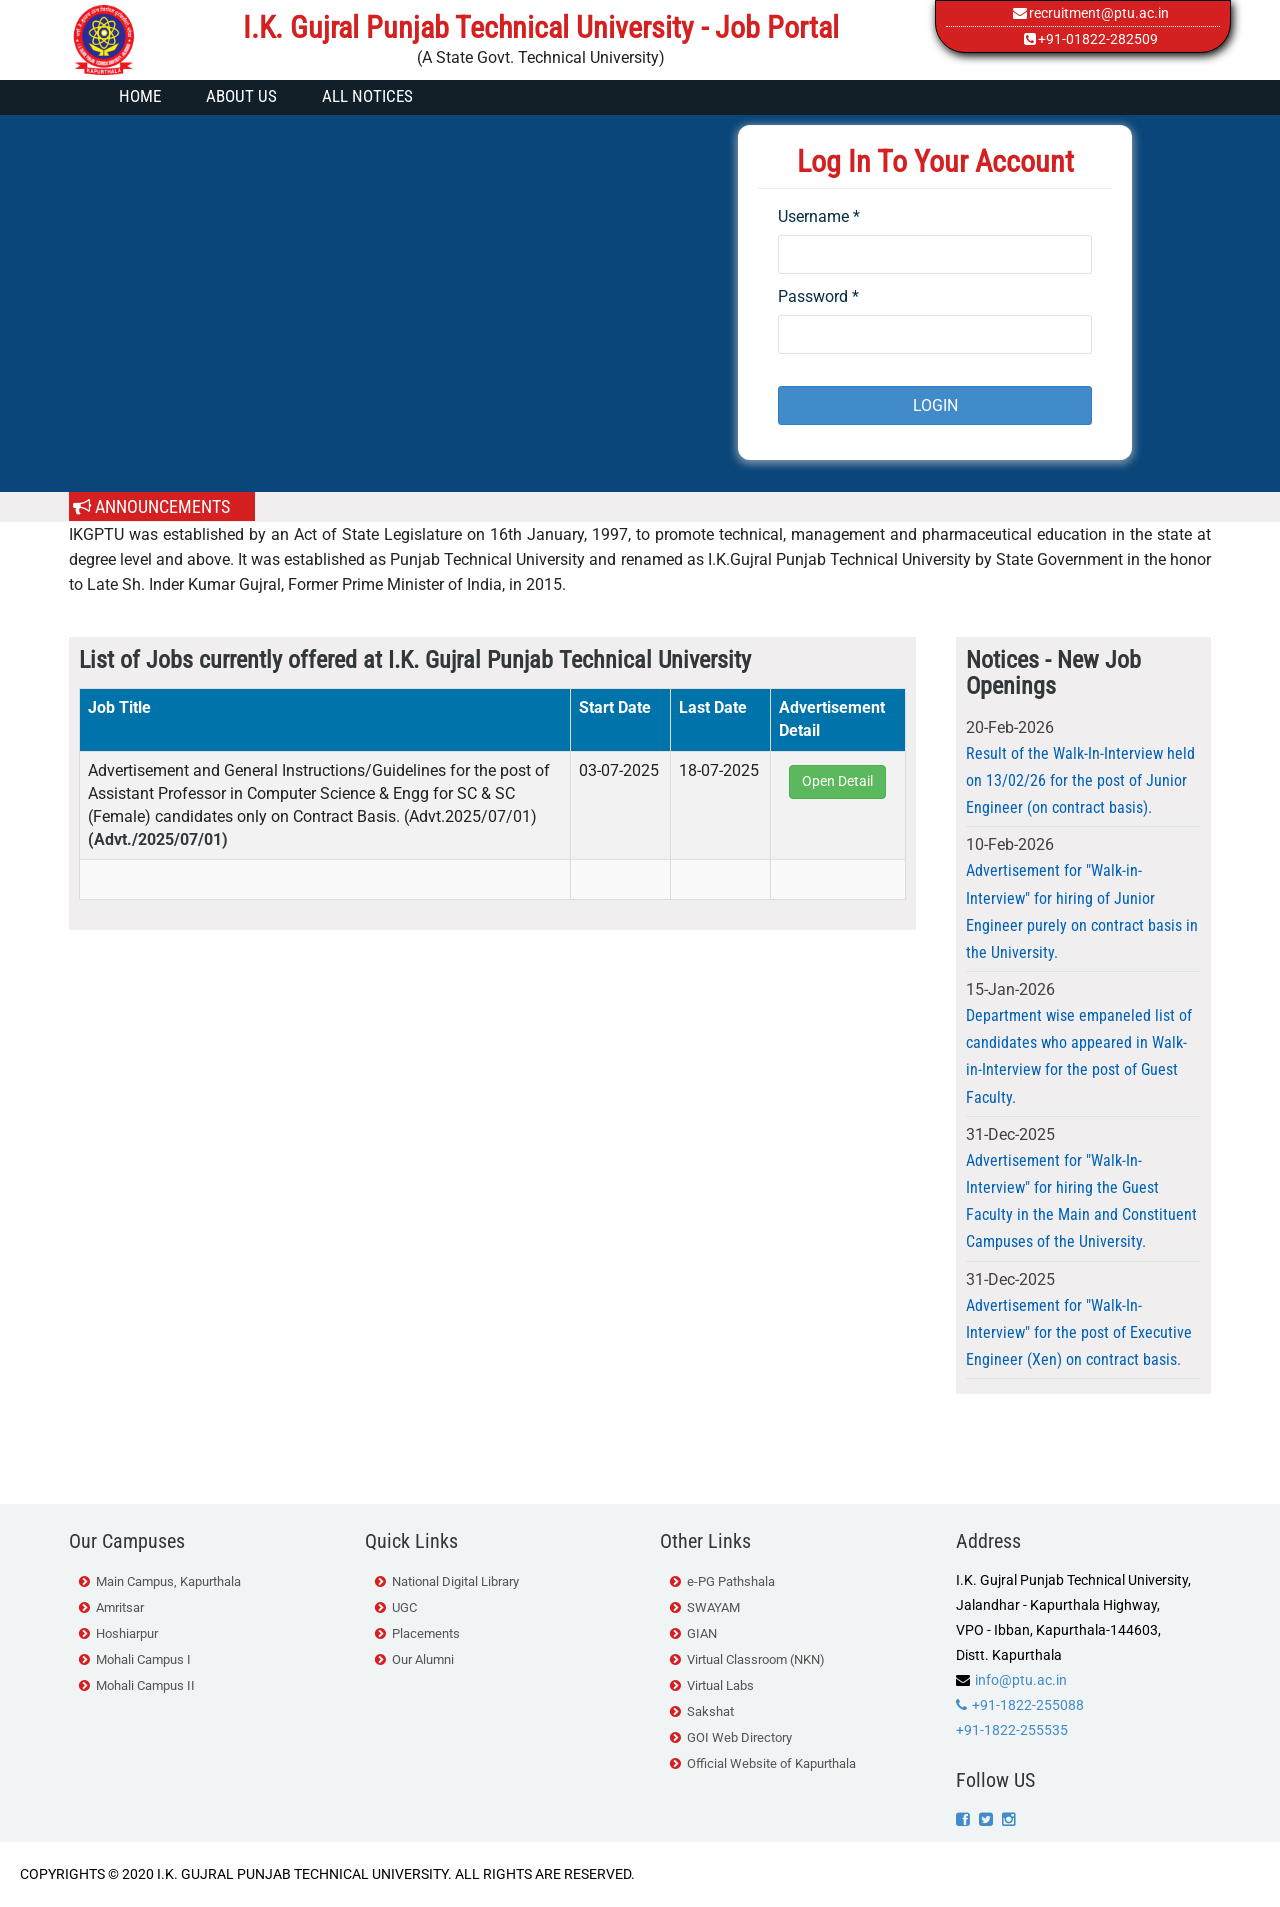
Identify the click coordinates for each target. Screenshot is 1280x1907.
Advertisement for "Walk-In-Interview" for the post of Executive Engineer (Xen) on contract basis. (1079, 1332)
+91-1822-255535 (1012, 1730)
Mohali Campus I (143, 1659)
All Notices (367, 96)
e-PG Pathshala (731, 1581)
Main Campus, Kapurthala (168, 1581)
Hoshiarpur (127, 1633)
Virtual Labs (720, 1685)
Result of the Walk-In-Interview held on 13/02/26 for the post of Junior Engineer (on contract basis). (1080, 780)
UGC (404, 1607)
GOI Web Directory (739, 1737)
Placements (426, 1633)
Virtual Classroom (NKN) (756, 1659)
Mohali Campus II (145, 1685)
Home (140, 96)
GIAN (702, 1633)
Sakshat (710, 1711)
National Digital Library (455, 1581)
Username (819, 216)
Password (818, 296)
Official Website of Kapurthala (771, 1763)
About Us (241, 96)
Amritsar (120, 1607)
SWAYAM (713, 1607)
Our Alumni (423, 1659)
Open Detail (837, 781)
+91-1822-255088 (1028, 1705)
